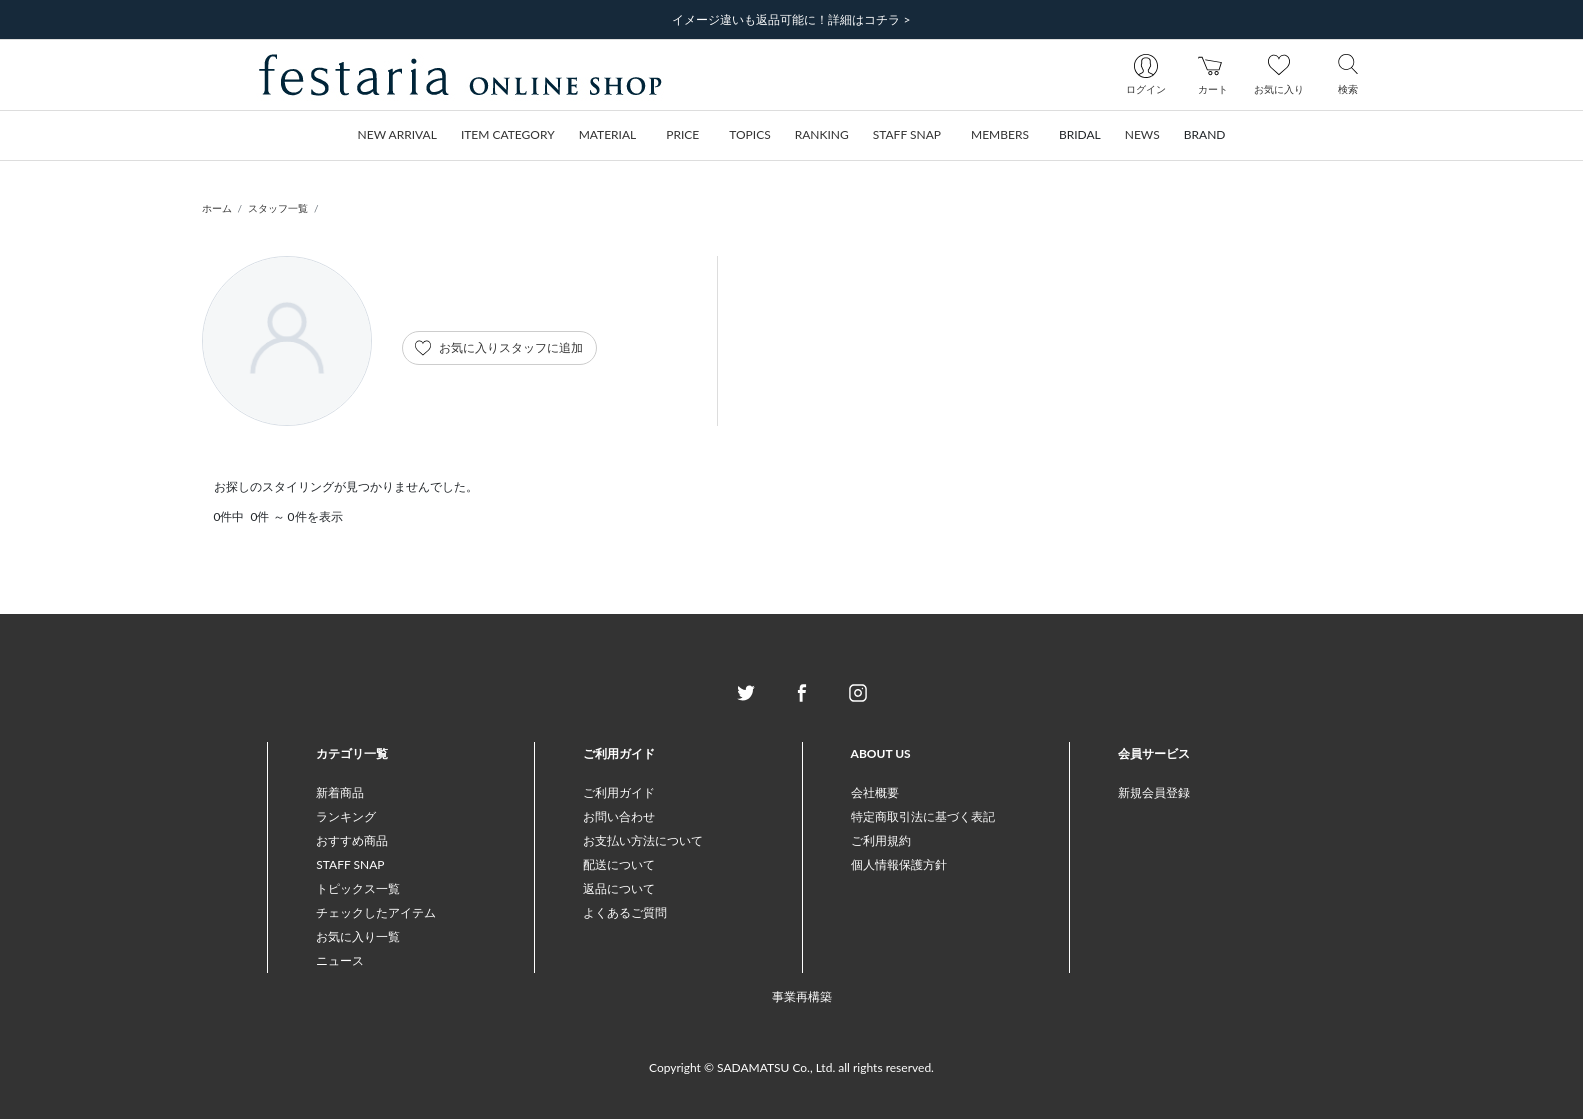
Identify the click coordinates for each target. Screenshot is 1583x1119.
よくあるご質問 (625, 912)
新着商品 (340, 792)
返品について (619, 888)
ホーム (217, 208)
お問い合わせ (619, 816)
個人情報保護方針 (899, 864)
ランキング (346, 816)
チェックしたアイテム (376, 912)
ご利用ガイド (619, 792)
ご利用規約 (881, 840)
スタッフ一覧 (278, 208)
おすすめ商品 (352, 840)
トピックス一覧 (358, 888)
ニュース (340, 960)
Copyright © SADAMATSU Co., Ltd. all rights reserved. (791, 1067)
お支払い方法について (643, 840)
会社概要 (875, 792)
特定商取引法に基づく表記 (923, 816)
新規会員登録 (1154, 792)
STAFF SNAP (350, 864)
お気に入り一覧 (358, 936)
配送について (619, 864)
